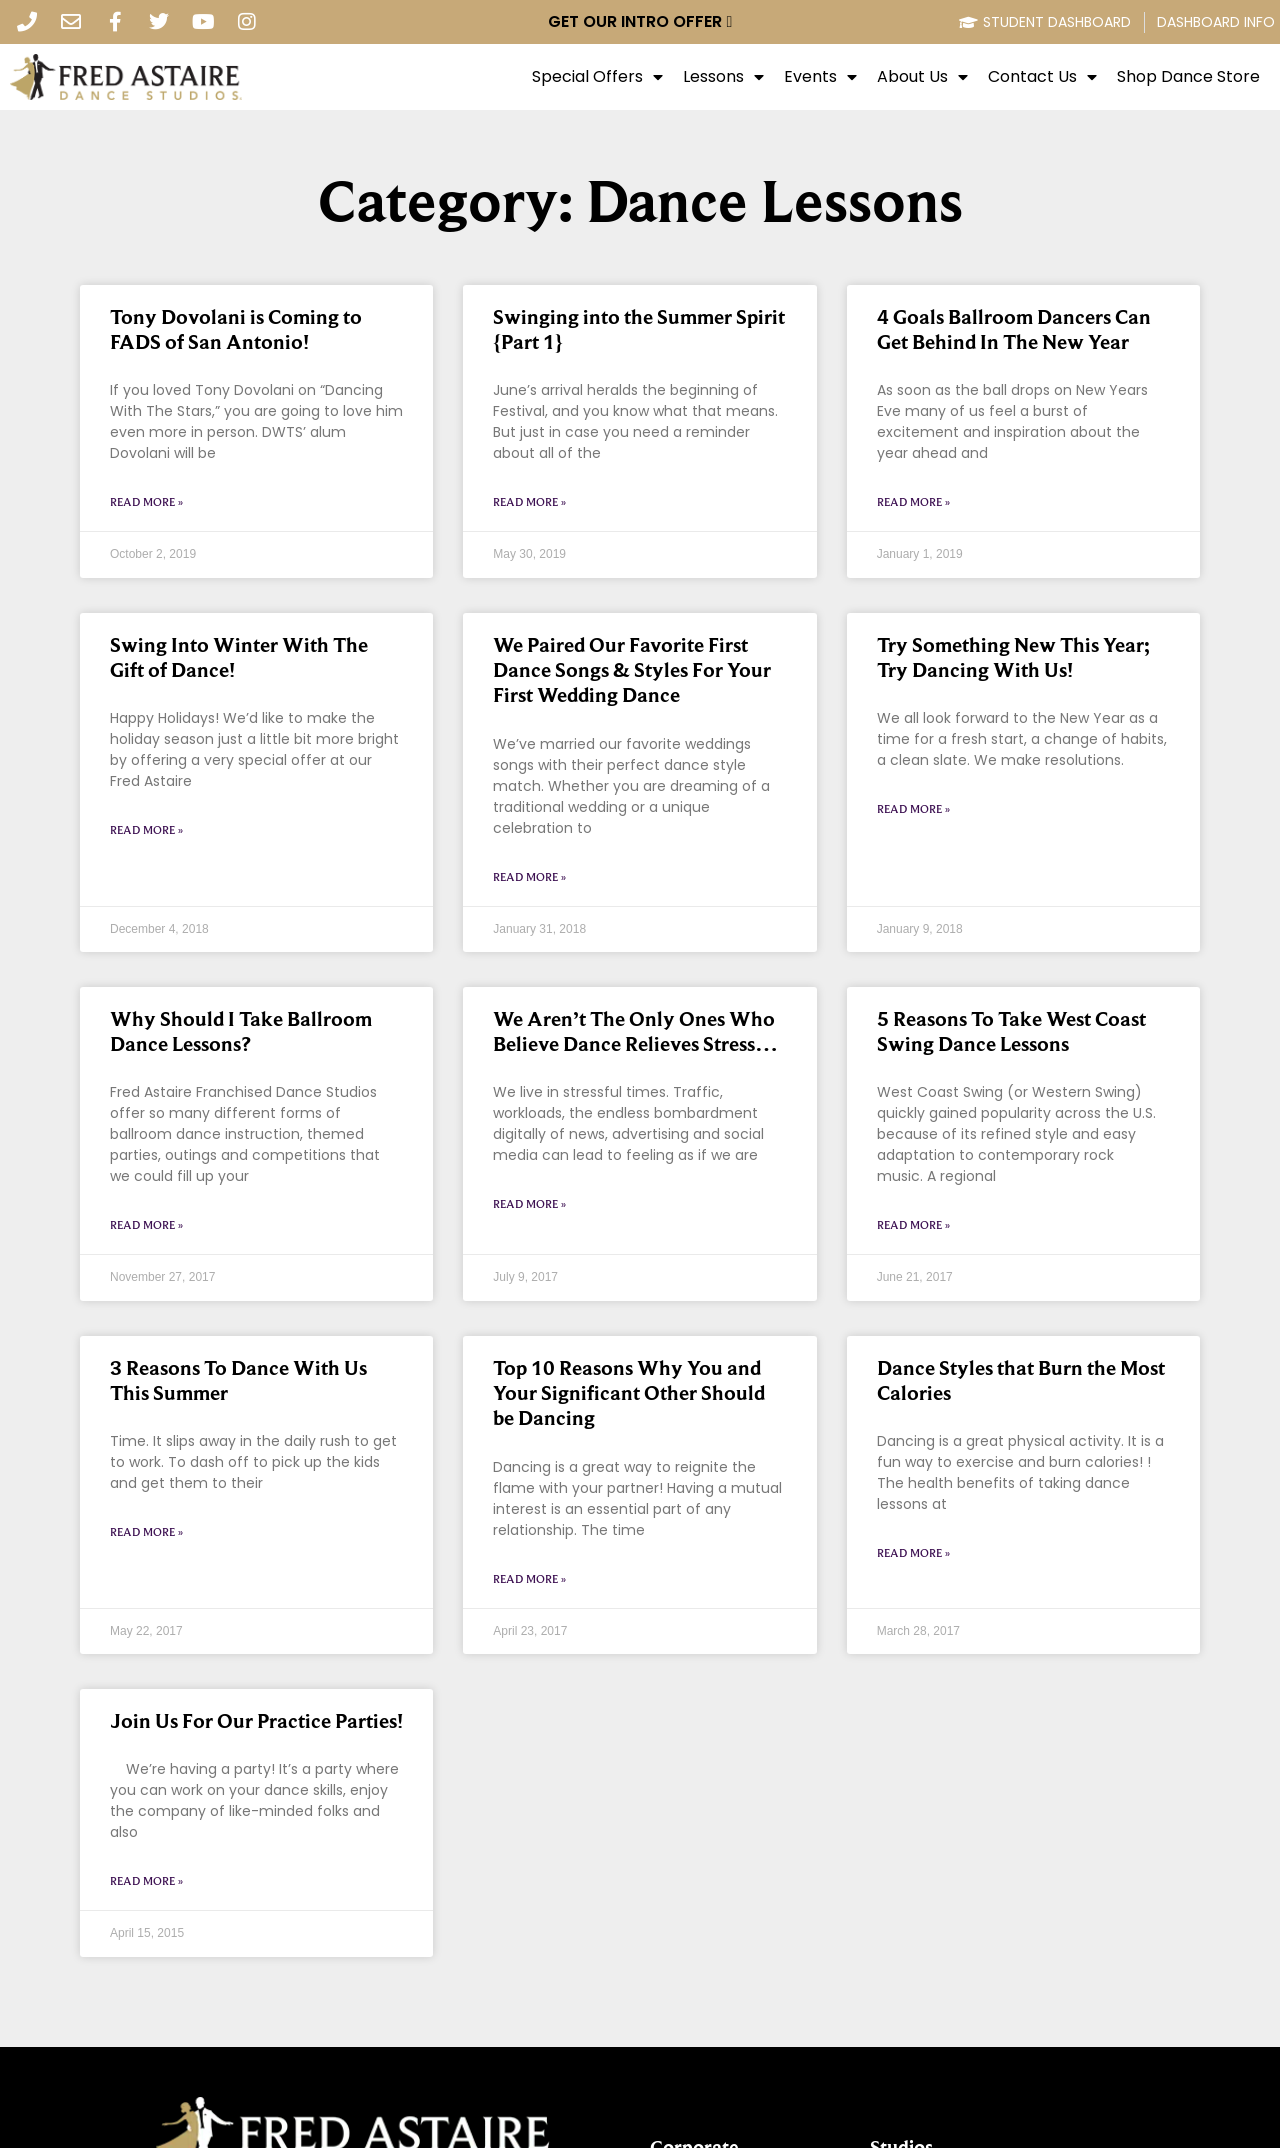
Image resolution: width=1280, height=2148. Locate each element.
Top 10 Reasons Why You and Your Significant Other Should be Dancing (629, 1393)
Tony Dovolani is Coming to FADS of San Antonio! (236, 329)
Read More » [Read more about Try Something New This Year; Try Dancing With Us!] (913, 809)
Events (820, 77)
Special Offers (597, 77)
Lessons (723, 77)
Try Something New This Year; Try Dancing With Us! (1013, 657)
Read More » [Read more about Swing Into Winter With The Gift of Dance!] (146, 830)
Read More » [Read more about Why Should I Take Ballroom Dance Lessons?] (146, 1225)
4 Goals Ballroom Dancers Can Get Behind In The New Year (1014, 329)
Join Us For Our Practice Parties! (256, 1721)
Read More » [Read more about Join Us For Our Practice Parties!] (146, 1881)
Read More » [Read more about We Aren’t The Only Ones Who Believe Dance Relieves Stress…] (529, 1204)
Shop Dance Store (1188, 77)
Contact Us (1042, 77)
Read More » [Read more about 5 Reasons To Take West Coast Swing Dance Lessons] (913, 1225)
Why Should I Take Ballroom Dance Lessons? (241, 1031)
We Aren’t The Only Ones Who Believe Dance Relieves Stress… (635, 1031)
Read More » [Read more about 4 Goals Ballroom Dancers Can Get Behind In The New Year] (913, 502)
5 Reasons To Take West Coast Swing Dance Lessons (1011, 1031)
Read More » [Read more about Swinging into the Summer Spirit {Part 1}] (529, 502)
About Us (922, 77)
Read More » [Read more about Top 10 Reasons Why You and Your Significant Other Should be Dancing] (529, 1579)
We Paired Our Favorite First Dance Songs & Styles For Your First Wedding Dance (632, 670)
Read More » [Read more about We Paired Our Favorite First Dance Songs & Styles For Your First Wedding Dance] (529, 877)
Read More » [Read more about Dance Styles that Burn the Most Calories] (913, 1553)
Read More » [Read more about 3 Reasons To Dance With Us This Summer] (146, 1532)
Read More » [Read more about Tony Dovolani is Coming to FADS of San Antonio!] (146, 502)
